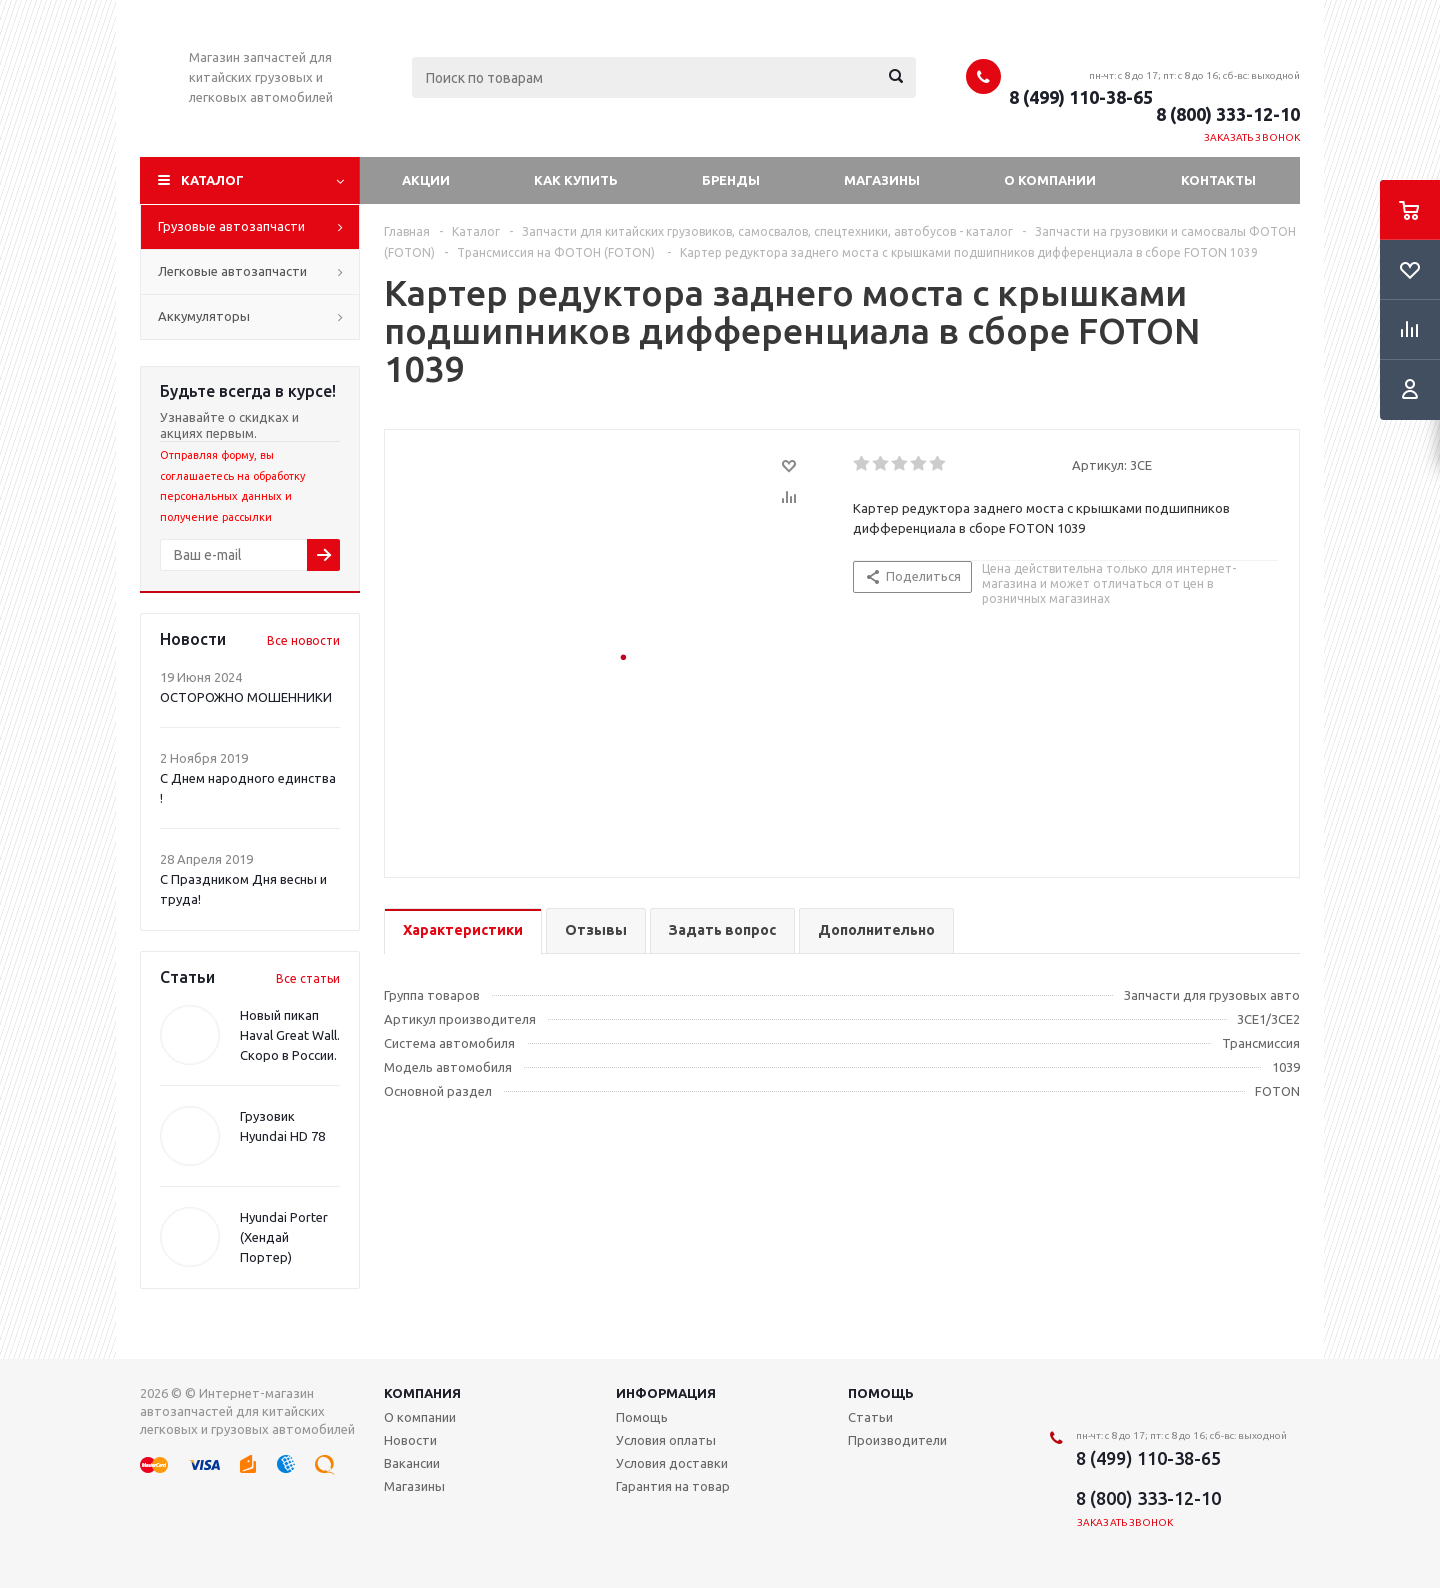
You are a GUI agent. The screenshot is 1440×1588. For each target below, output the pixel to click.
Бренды (731, 180)
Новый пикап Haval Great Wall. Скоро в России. (290, 1035)
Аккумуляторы (204, 316)
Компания (422, 1393)
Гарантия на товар (673, 1486)
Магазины (882, 180)
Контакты (1218, 180)
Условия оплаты (666, 1440)
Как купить (576, 180)
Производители (897, 1440)
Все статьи (308, 978)
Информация (666, 1393)
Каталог (212, 180)
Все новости (303, 640)
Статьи (870, 1417)
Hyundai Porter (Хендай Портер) (284, 1237)
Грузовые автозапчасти (231, 226)
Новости (410, 1440)
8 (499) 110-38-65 (1081, 97)
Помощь (881, 1393)
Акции (426, 180)
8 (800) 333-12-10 (1228, 114)
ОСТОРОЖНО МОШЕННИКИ (246, 697)
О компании (1050, 180)
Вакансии (412, 1463)
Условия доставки (672, 1463)
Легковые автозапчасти (232, 271)
